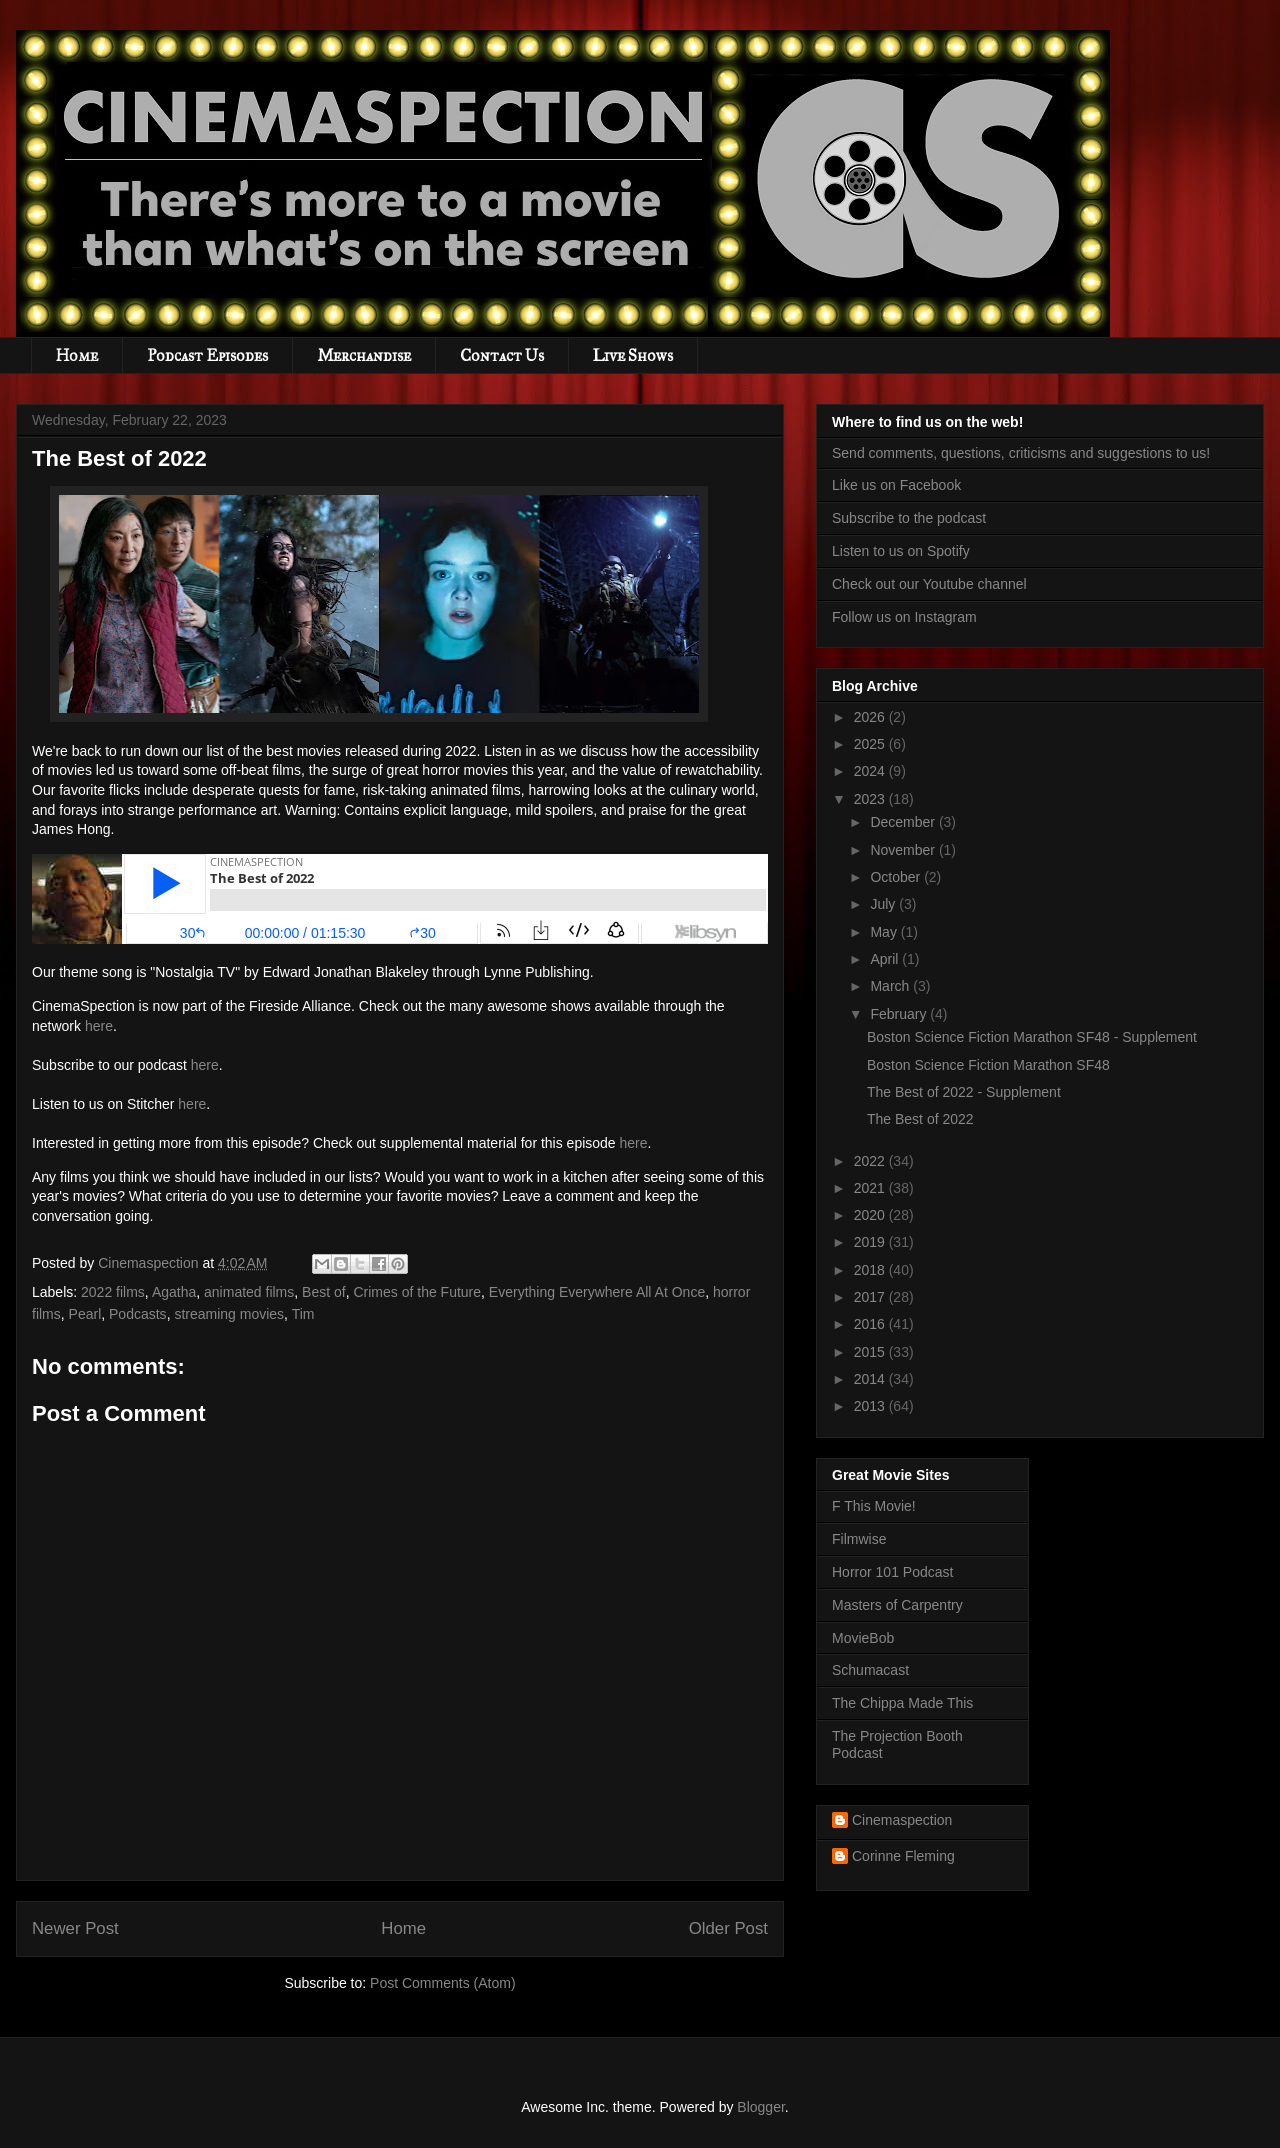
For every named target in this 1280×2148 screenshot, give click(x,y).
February (900, 1014)
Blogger (760, 2107)
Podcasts (138, 1314)
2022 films (113, 1292)
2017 (871, 1297)
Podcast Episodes (207, 355)
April (886, 959)
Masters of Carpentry (897, 1605)
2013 (871, 1406)
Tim (303, 1314)
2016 (871, 1324)
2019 (871, 1242)
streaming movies (229, 1314)
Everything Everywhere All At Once (597, 1292)
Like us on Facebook (896, 485)
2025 (871, 744)
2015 (871, 1352)
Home (77, 355)
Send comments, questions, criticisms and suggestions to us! (1021, 453)
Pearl (85, 1314)
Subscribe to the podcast (909, 518)
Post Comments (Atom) (442, 1983)
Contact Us (502, 355)
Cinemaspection (902, 1820)
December (904, 822)
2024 (871, 771)
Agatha (174, 1292)
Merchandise (364, 355)
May (885, 932)
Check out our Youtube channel (929, 584)
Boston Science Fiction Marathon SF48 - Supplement (1032, 1037)
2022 (871, 1161)
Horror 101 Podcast (892, 1572)
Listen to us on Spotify (901, 551)
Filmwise (859, 1539)
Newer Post (75, 1928)
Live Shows (633, 355)
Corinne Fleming (903, 1856)
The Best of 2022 (920, 1119)
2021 (871, 1188)
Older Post (728, 1928)
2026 (871, 717)
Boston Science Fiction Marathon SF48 (988, 1065)
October (897, 877)
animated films (249, 1292)
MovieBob (863, 1638)
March (891, 986)
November (904, 850)
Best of (324, 1292)
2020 (871, 1215)
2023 (871, 799)
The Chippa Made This (902, 1703)
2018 (871, 1270)
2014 (871, 1379)
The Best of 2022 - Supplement (964, 1092)
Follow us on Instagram (904, 617)
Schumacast (870, 1670)
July (884, 904)
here (99, 1026)
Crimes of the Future (417, 1292)
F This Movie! (874, 1506)
